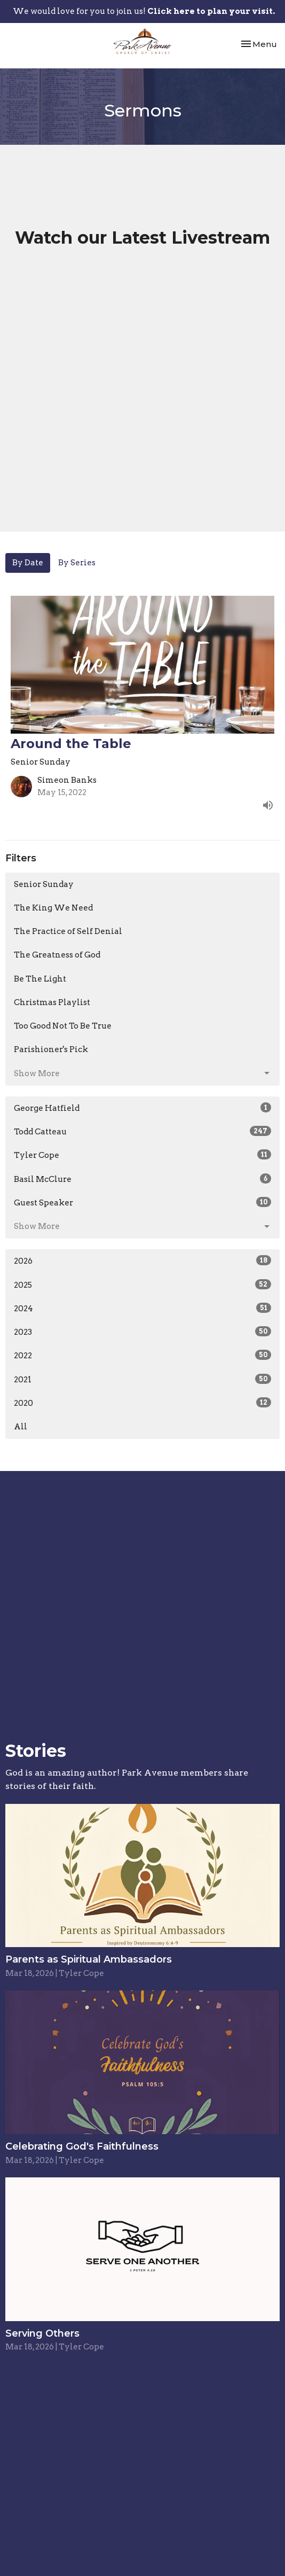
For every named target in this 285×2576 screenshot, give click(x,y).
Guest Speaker (142, 1202)
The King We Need (53, 908)
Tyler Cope (142, 1154)
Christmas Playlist (52, 1002)
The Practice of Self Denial (68, 931)
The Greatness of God (57, 955)
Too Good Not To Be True (63, 1026)
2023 (142, 1331)
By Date (27, 562)
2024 (142, 1308)
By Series (77, 562)
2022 (142, 1355)
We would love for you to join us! (144, 11)
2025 (142, 1284)
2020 (142, 1402)
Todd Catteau (142, 1131)
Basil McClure (142, 1178)
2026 (142, 1260)
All (20, 1426)
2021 (142, 1379)
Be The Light (40, 979)
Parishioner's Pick (51, 1049)
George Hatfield (142, 1107)
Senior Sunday (44, 884)
